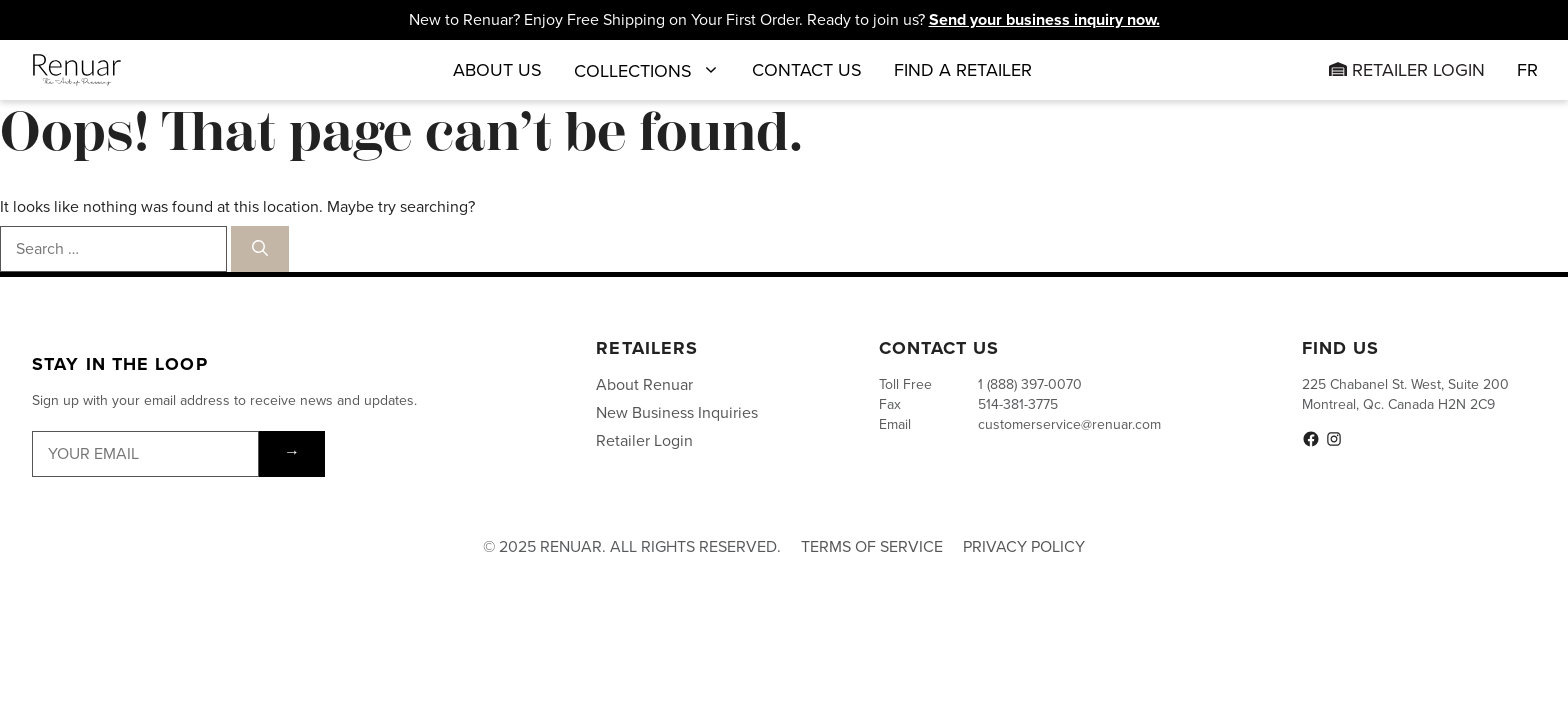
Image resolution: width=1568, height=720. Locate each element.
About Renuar (644, 384)
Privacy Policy (1024, 546)
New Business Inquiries (677, 412)
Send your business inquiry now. (1044, 19)
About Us (497, 70)
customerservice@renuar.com (1069, 424)
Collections (647, 70)
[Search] (260, 249)
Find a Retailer (963, 70)
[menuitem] (1527, 70)
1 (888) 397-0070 (1030, 384)
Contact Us (807, 70)
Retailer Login (1407, 70)
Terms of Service (872, 546)
